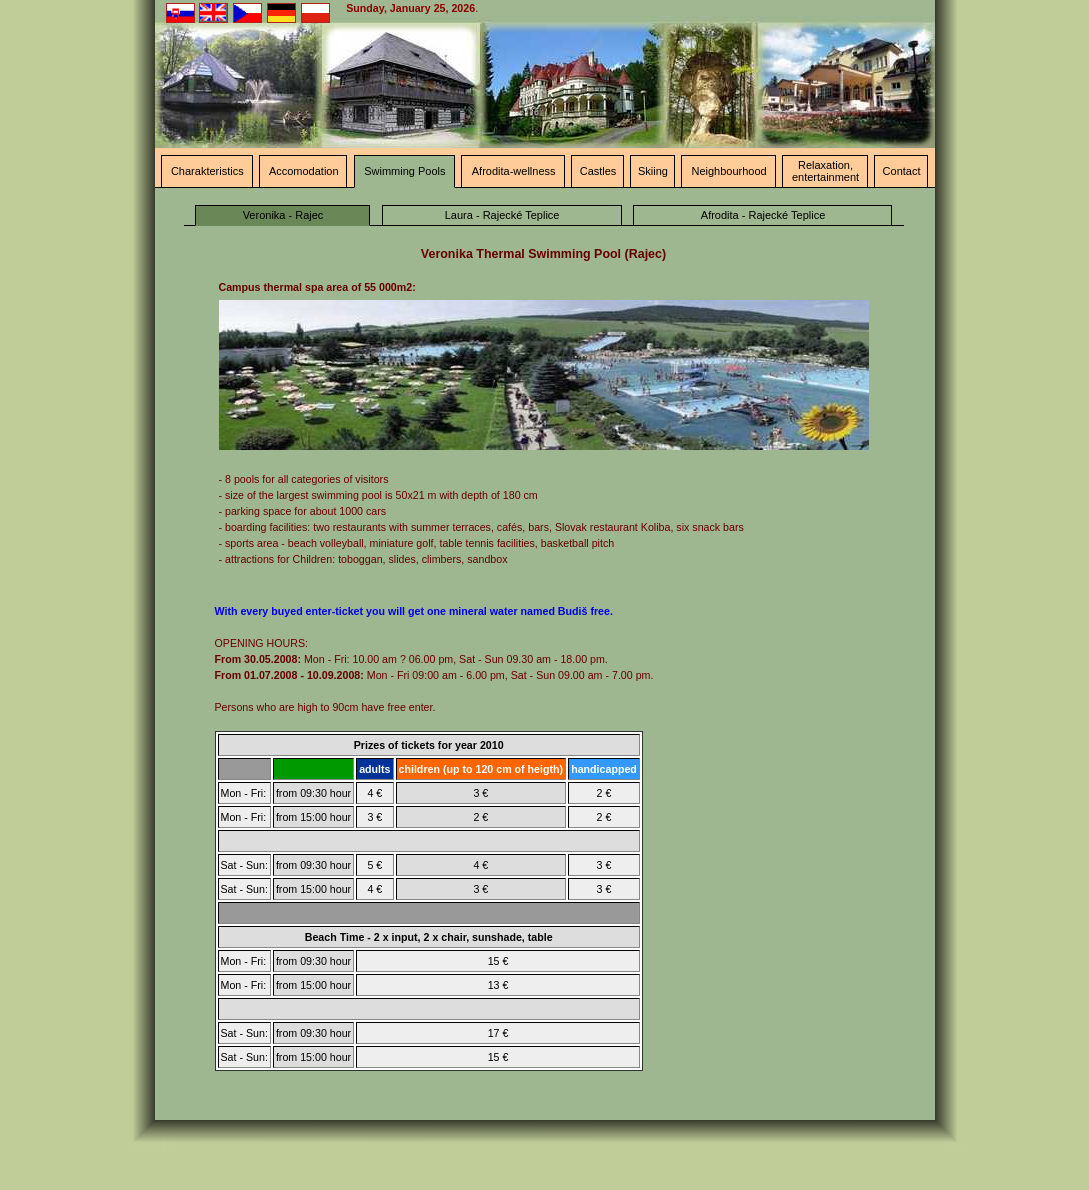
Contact (902, 171)
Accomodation (304, 171)
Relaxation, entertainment (825, 171)
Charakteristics (207, 171)
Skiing (653, 171)
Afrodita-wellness (514, 171)
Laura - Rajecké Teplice (502, 215)
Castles (598, 171)
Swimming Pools (404, 171)
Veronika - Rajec (283, 215)
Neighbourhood (728, 171)
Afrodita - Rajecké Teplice (763, 215)
